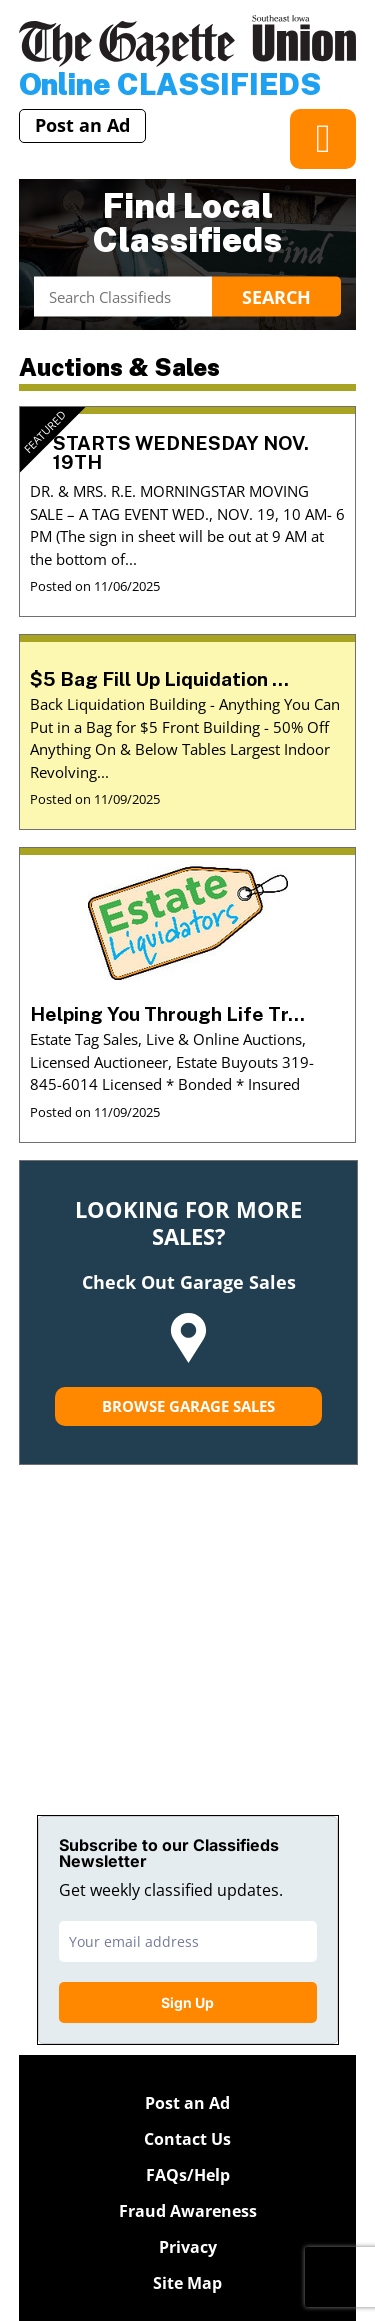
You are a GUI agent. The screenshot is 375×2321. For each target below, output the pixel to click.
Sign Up (187, 2002)
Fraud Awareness (188, 2211)
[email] (188, 1941)
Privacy (188, 2247)
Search (276, 296)
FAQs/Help (188, 2175)
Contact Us (187, 2139)
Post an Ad (82, 125)
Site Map (187, 2283)
